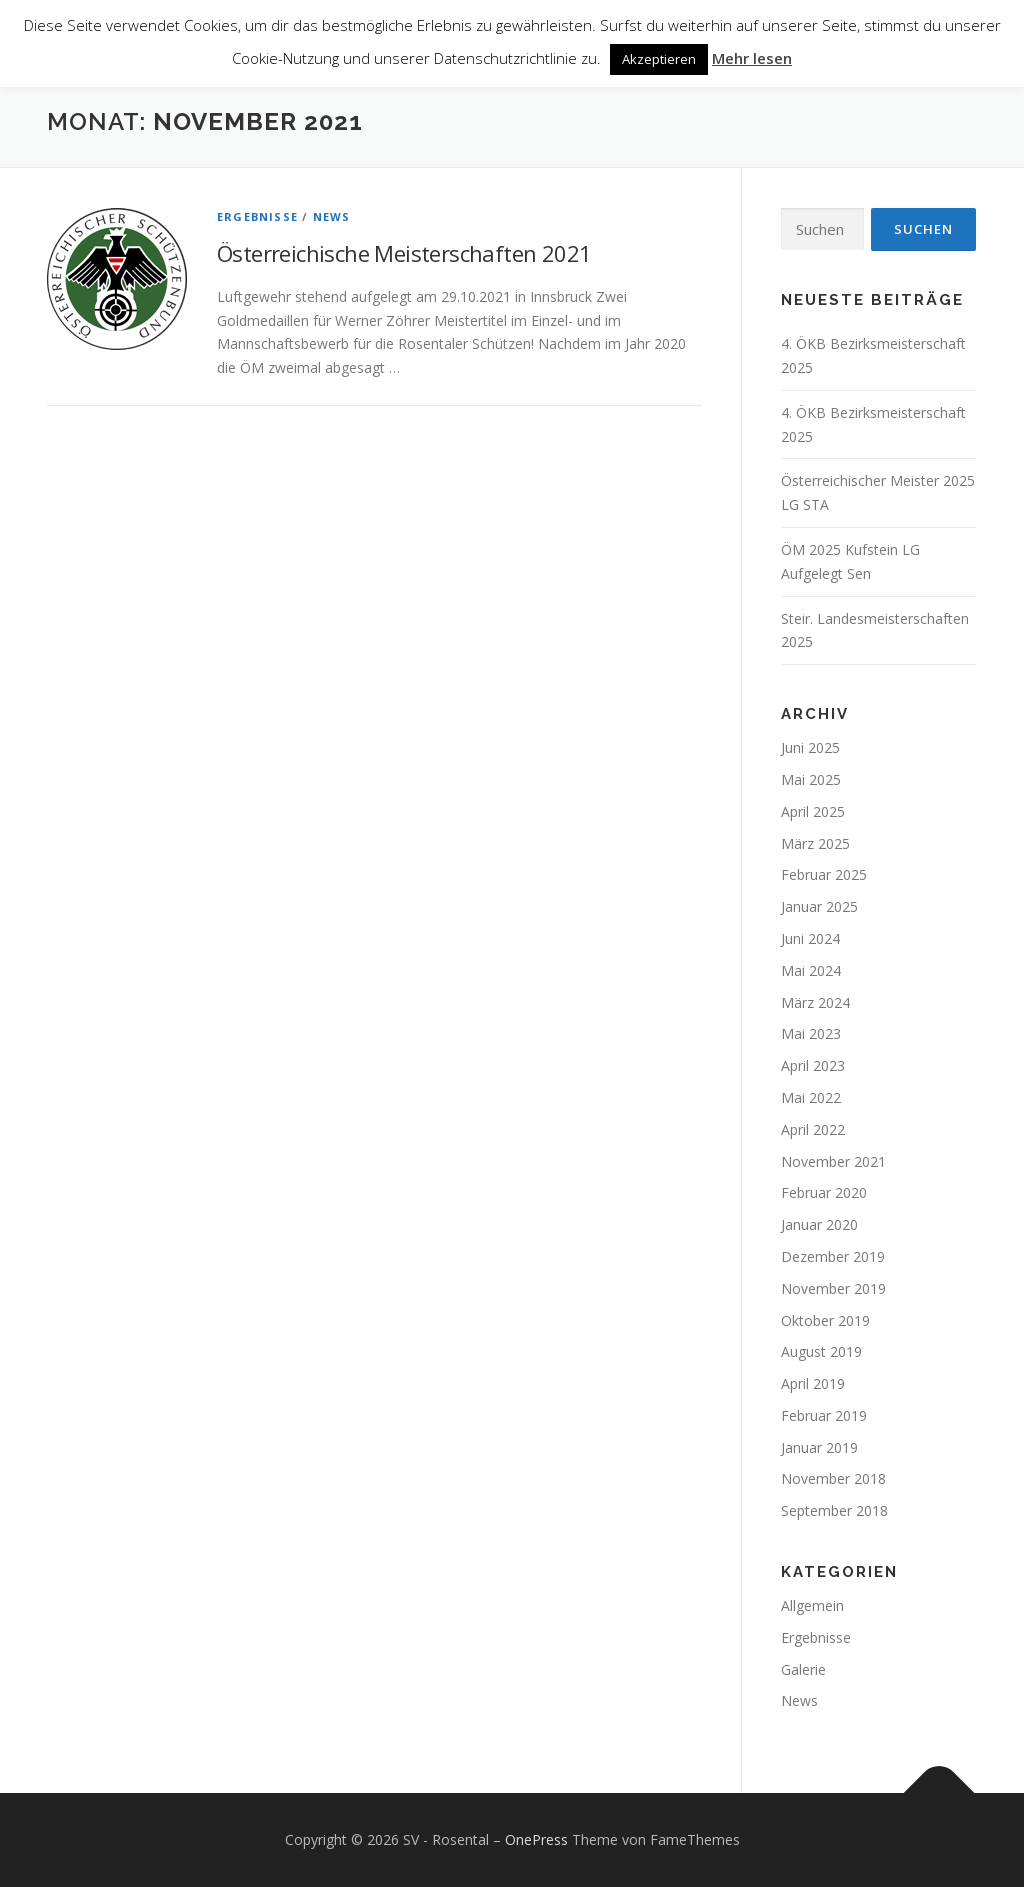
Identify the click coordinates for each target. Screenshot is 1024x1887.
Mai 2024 (811, 970)
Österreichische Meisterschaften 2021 (404, 253)
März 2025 (815, 843)
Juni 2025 (810, 747)
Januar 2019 (819, 1447)
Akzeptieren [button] (659, 59)
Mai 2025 (811, 779)
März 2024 (815, 1002)
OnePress (536, 1839)
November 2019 (833, 1288)
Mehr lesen (752, 58)
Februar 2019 (824, 1415)
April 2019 (813, 1383)
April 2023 (813, 1065)
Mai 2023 (811, 1033)
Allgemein (812, 1605)
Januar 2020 (819, 1224)
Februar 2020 (824, 1192)
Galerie (803, 1669)
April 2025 (813, 811)
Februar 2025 (824, 874)
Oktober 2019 (825, 1320)
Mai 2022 (811, 1097)
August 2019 (821, 1351)
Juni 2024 (810, 938)
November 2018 (833, 1478)
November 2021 (833, 1161)
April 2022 (813, 1129)
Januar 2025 (819, 906)
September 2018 (834, 1510)
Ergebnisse (257, 216)
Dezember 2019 (833, 1256)
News (332, 216)
